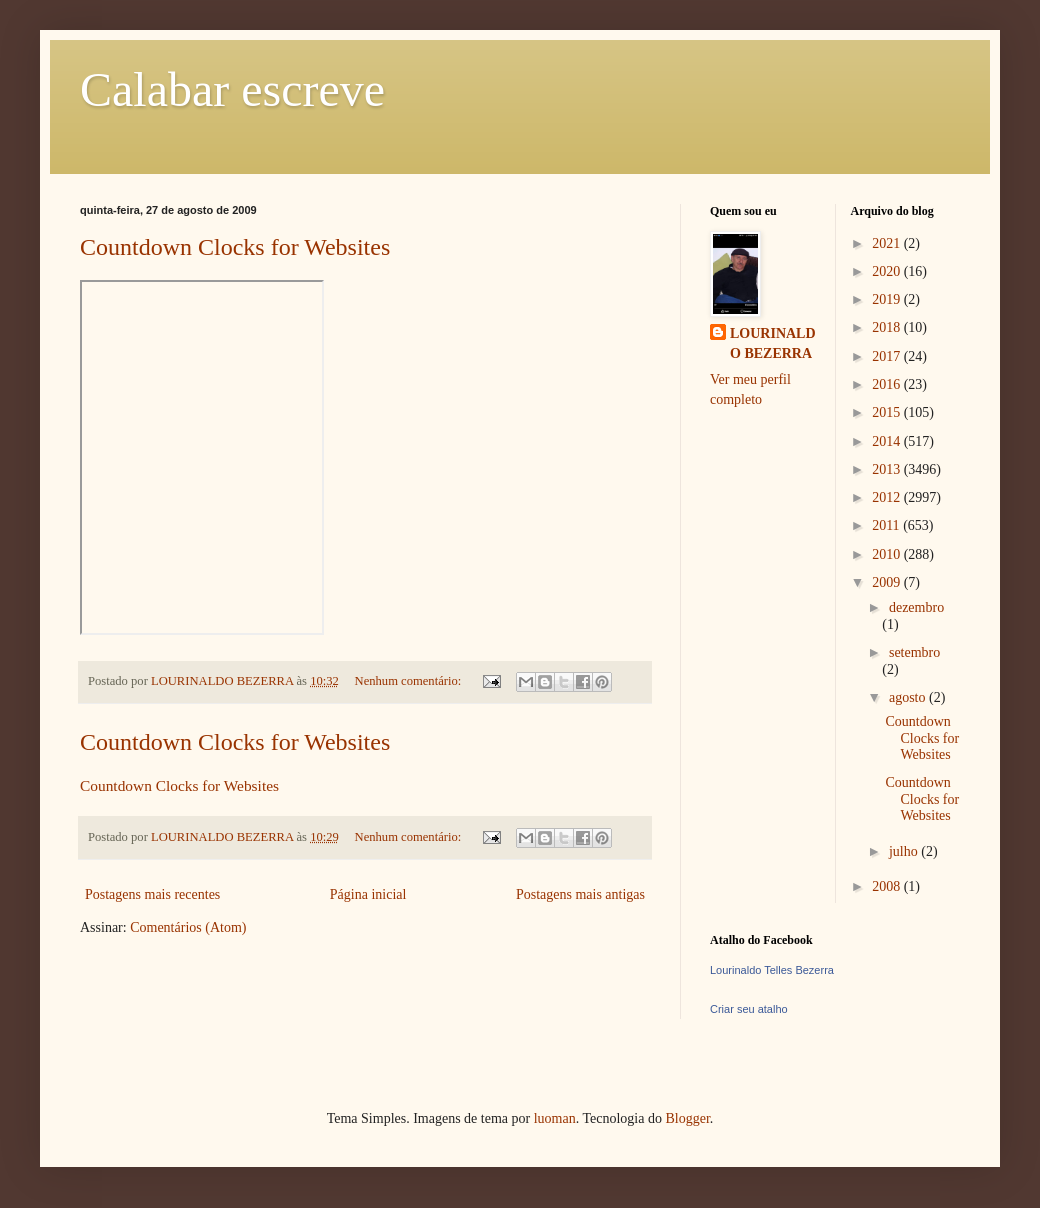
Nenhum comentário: (410, 681)
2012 (888, 497)
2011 (887, 525)
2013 (888, 469)
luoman (555, 1118)
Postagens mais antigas (580, 894)
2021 (888, 243)
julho (905, 851)
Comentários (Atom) (188, 927)
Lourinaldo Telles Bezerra (772, 970)
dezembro (916, 607)
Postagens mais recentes (152, 894)
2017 (888, 356)
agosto (909, 697)
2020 (888, 271)
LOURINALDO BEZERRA (773, 343)
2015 (888, 412)
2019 (888, 299)
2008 (888, 886)
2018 (888, 327)
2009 (888, 582)
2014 (888, 441)
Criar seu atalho (749, 1009)
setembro (914, 652)
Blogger (687, 1118)
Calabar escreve (232, 89)
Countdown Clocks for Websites (235, 247)
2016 (888, 384)
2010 (888, 554)
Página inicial (368, 894)
